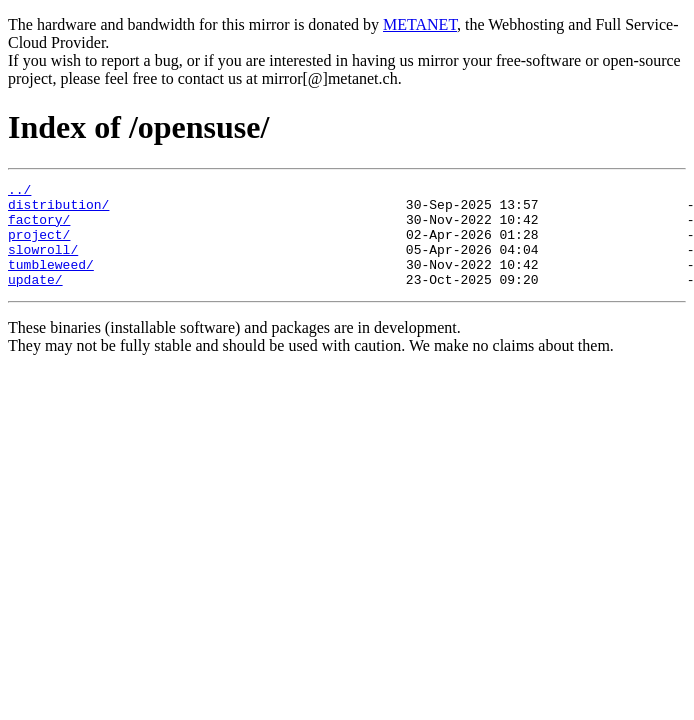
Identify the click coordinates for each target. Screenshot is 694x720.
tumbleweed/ (51, 282)
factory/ (39, 228)
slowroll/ (43, 264)
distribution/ (58, 210)
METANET (420, 24)
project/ (39, 246)
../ (19, 192)
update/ (35, 300)
